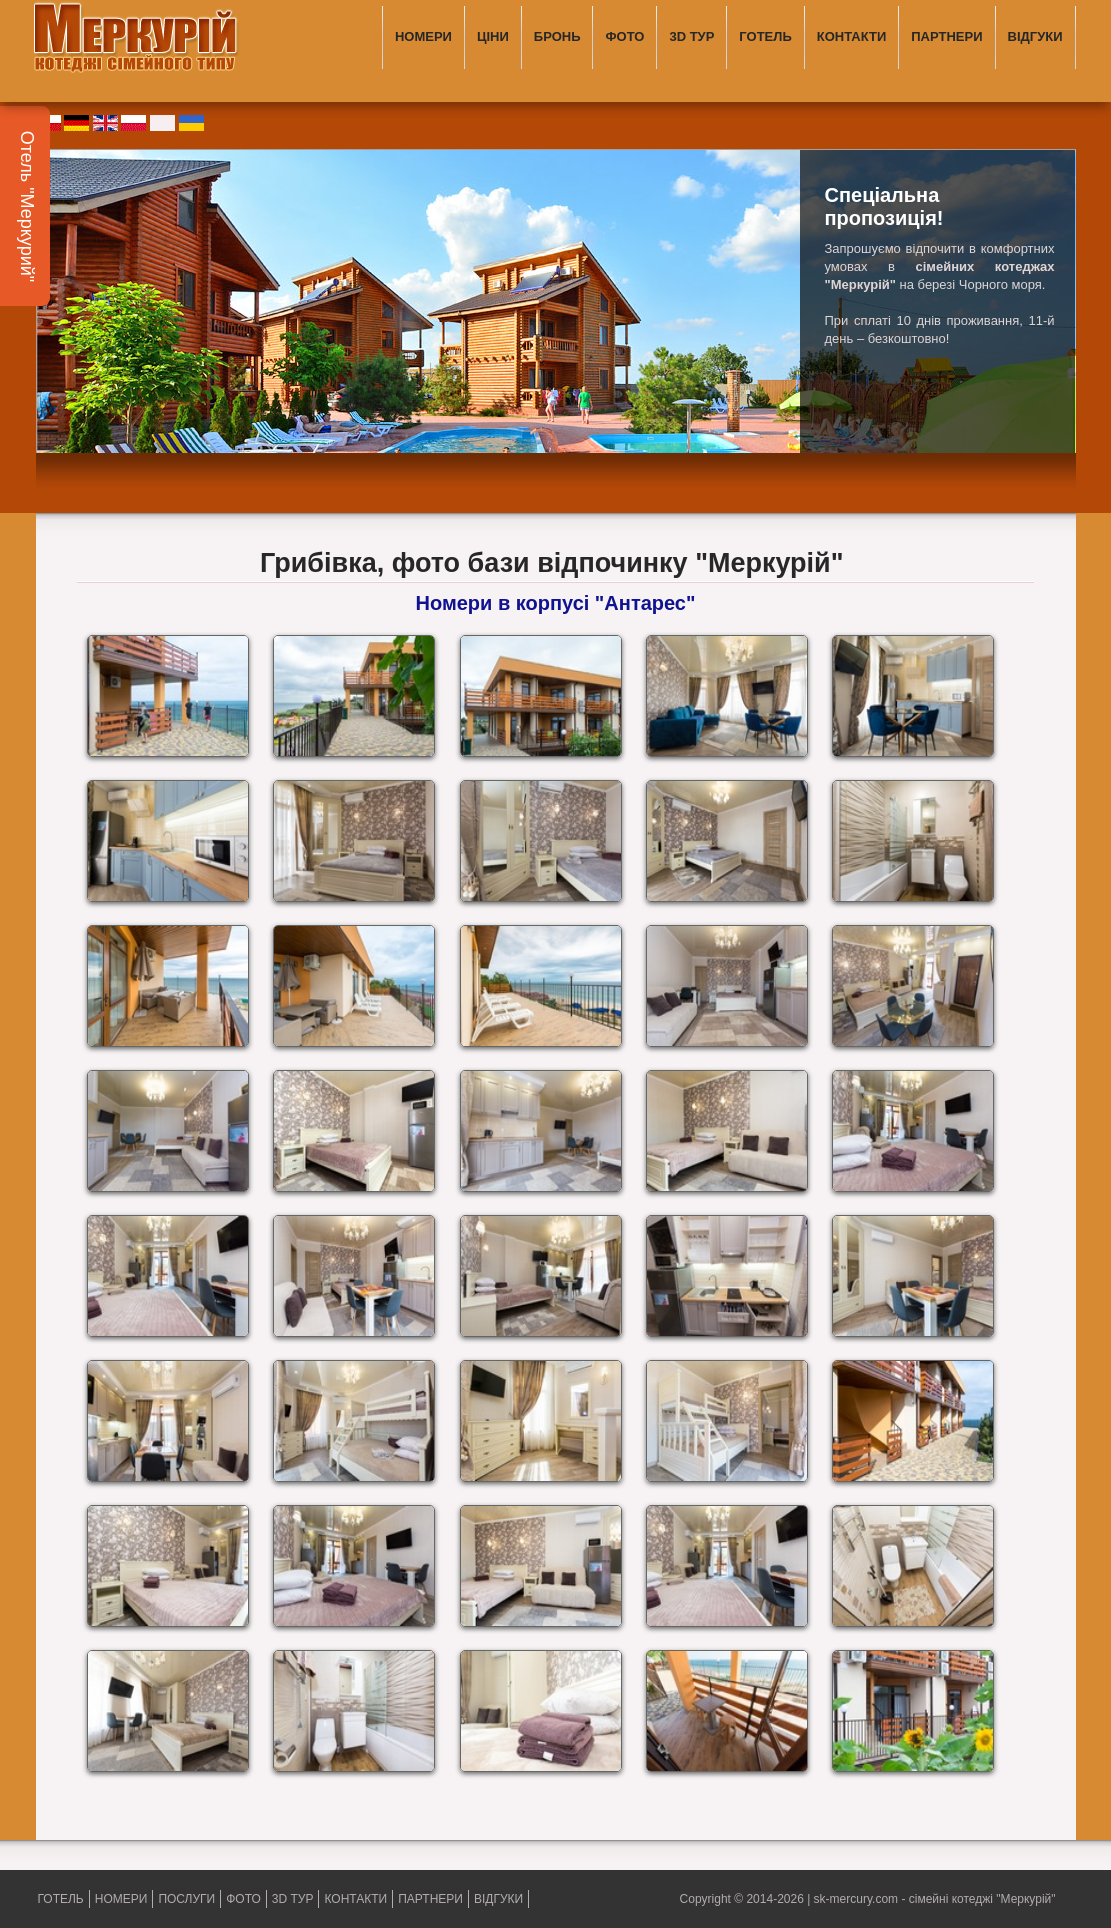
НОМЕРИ (423, 36)
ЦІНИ (493, 36)
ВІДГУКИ (1035, 36)
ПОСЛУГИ (186, 1899)
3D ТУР (691, 36)
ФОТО (624, 36)
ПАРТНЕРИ (946, 36)
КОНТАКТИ (852, 36)
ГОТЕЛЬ (765, 36)
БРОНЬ (557, 36)
